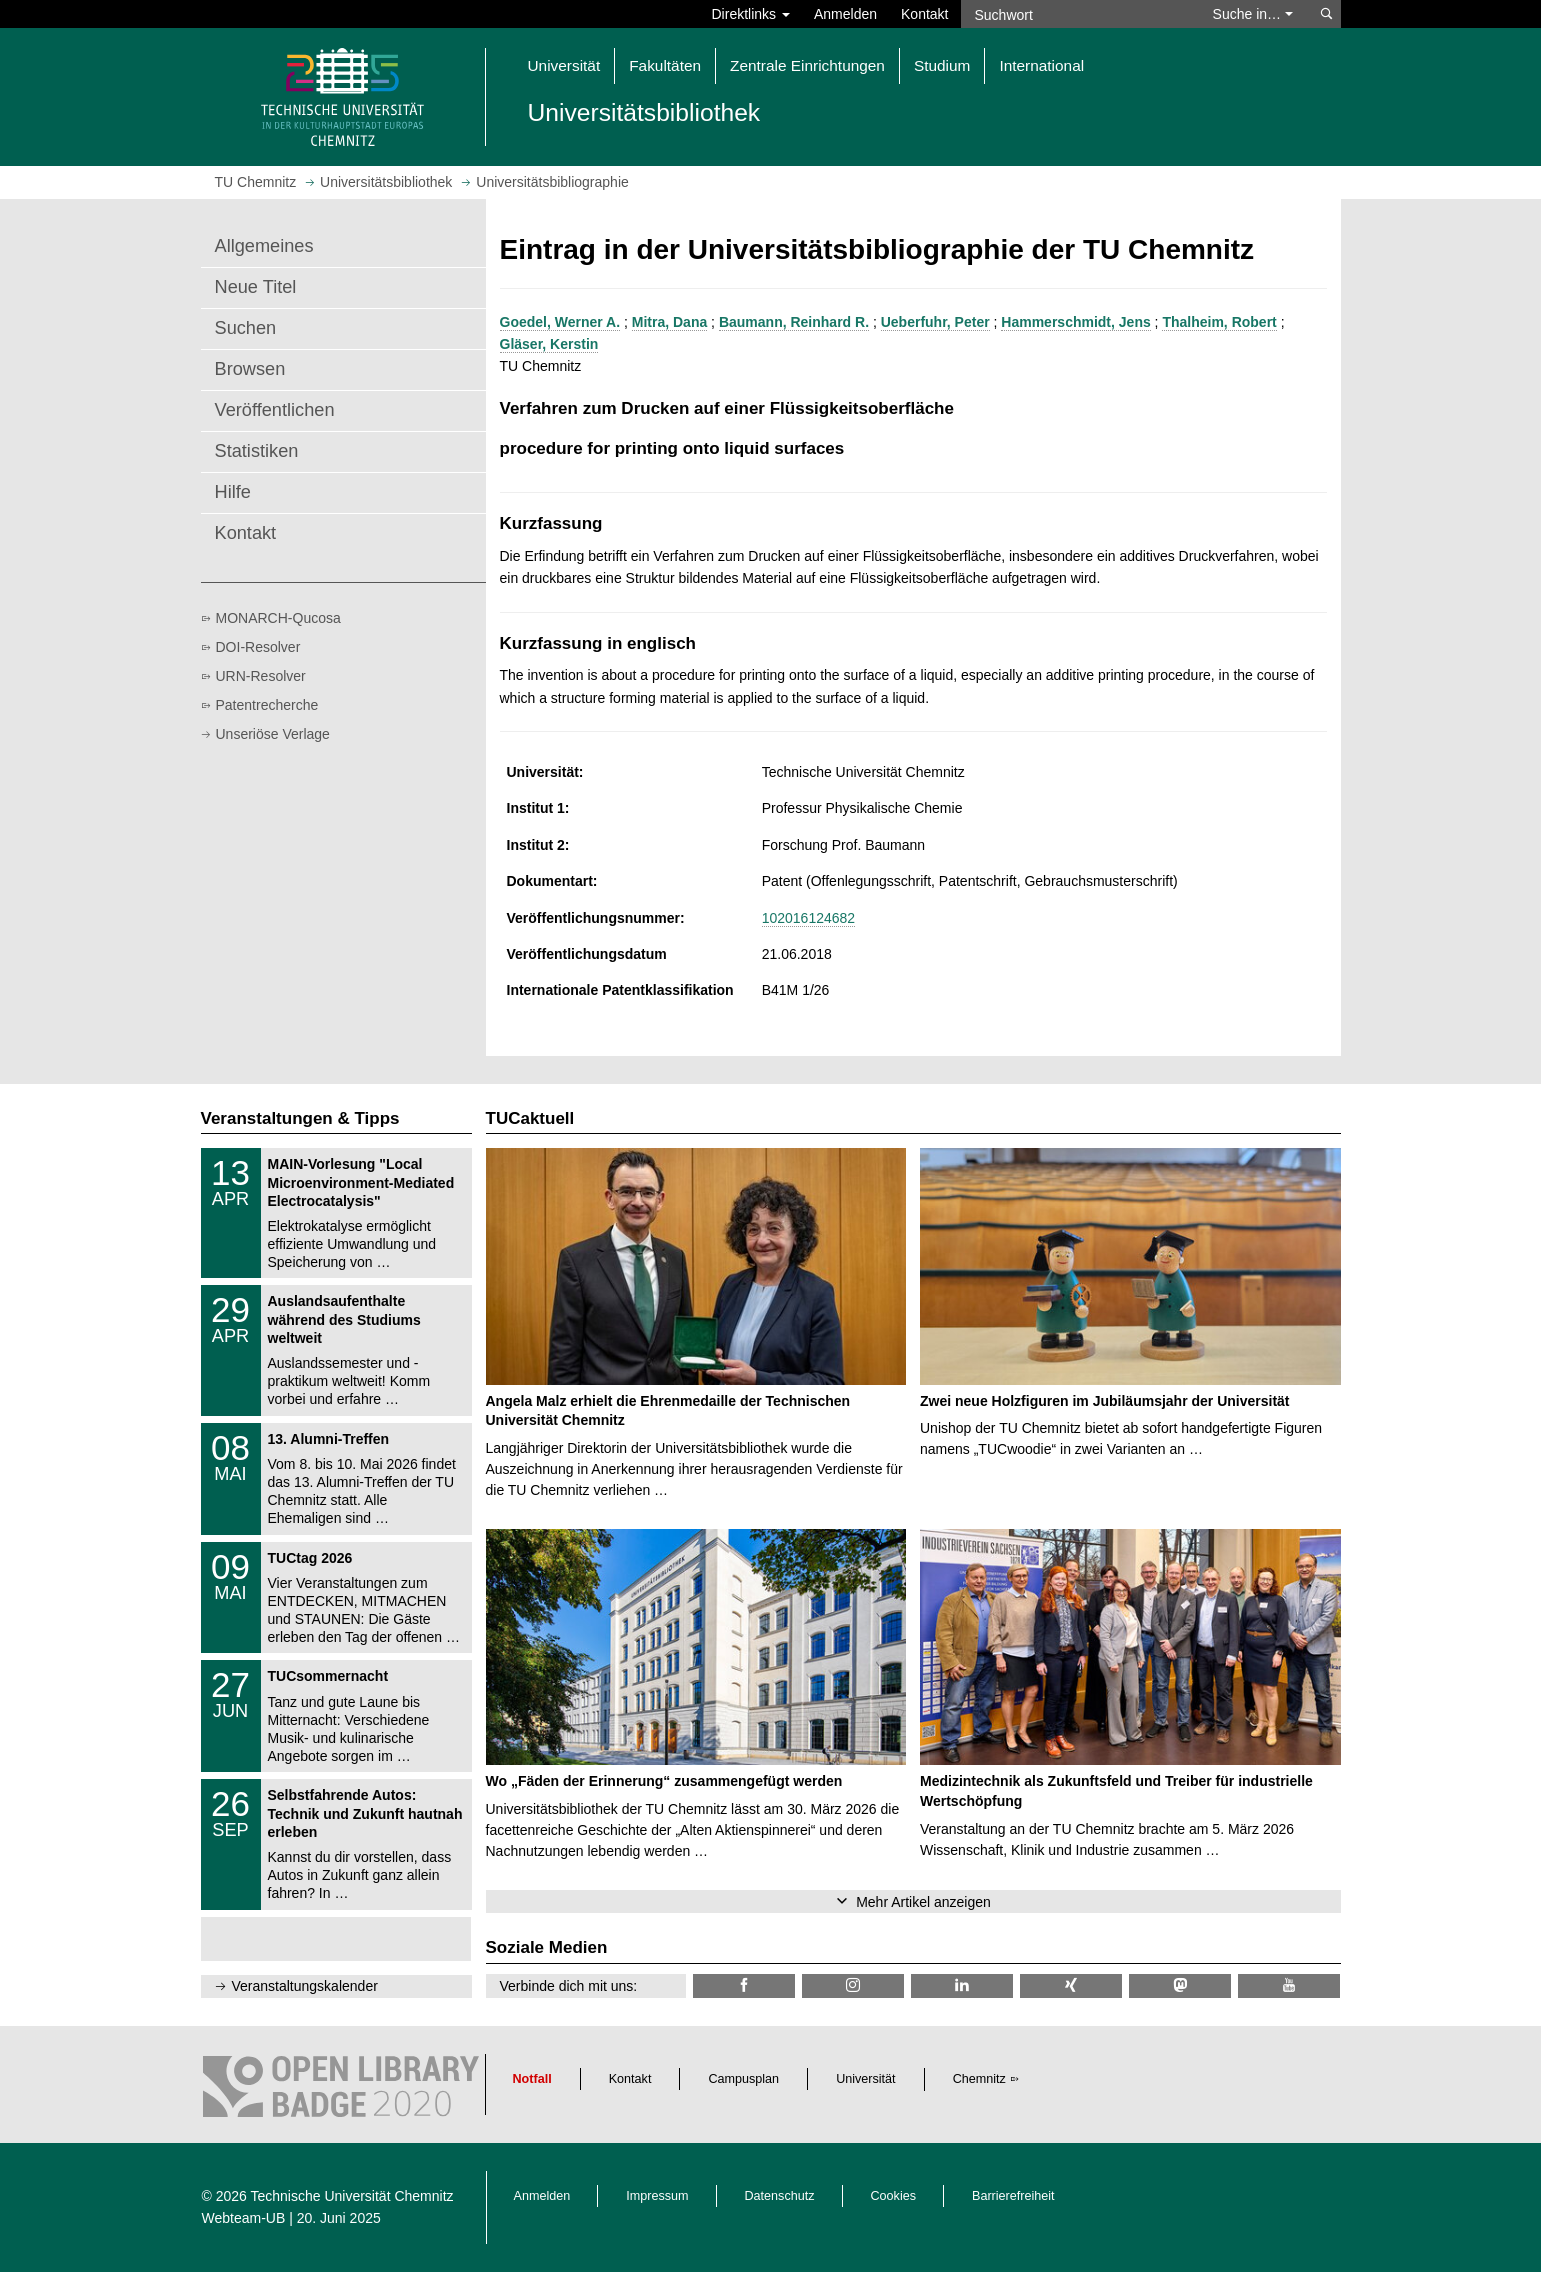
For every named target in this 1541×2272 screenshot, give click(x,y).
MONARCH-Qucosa (278, 618)
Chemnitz (979, 2079)
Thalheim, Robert (1219, 322)
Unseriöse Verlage (273, 734)
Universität (866, 2079)
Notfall (532, 2079)
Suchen (246, 328)
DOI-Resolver (258, 647)
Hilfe (233, 492)
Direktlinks (751, 14)
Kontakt (924, 14)
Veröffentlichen (275, 410)
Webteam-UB (244, 2218)
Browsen (250, 369)
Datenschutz (780, 2196)
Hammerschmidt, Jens (1075, 322)
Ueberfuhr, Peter (935, 322)
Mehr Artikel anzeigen (923, 1902)
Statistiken (257, 451)
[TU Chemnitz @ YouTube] (1289, 1985)
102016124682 (808, 918)
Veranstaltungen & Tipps (300, 1118)
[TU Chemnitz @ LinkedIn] (962, 1985)
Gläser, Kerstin (549, 344)
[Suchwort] (1077, 14)
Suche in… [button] (1253, 14)
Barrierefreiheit (1013, 2196)
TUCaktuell (530, 1118)
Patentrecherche (267, 705)
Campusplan (743, 2079)
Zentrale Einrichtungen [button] (807, 65)
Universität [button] (564, 65)
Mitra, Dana (669, 322)
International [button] (1041, 65)
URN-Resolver (261, 676)
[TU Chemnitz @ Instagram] (853, 1985)
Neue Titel (256, 287)
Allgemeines (264, 246)
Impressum (657, 2196)
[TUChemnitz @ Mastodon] (1180, 1985)
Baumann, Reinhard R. (794, 322)
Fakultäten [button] (665, 65)
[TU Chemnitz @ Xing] (1071, 1985)
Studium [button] (942, 65)
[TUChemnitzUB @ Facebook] (744, 1985)
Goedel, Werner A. (560, 322)
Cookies (894, 2196)
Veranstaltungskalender (305, 1986)
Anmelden (845, 14)
